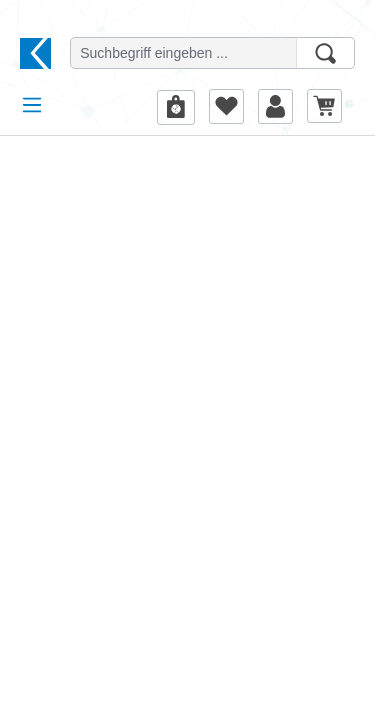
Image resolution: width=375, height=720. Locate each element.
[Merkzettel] (226, 106)
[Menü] (32, 105)
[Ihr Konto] (275, 106)
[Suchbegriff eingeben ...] (183, 53)
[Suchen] (325, 53)
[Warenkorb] (324, 105)
